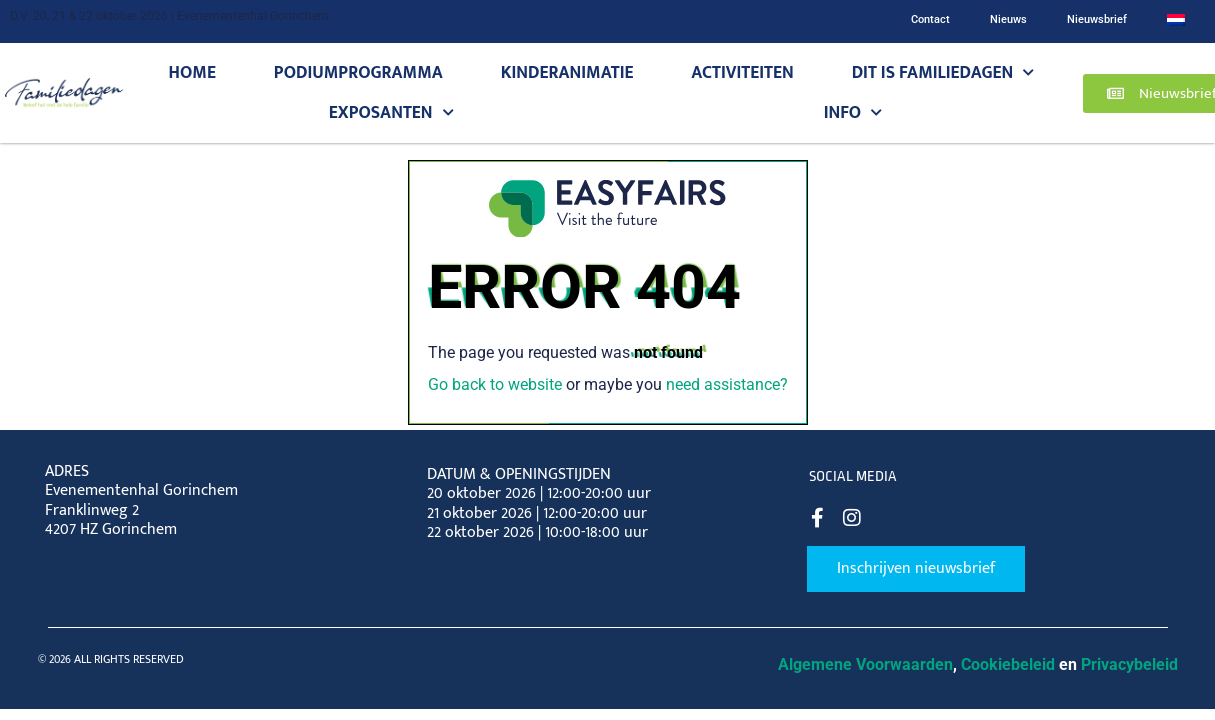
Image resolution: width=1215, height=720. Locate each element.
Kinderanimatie (567, 72)
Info (853, 113)
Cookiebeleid (1008, 664)
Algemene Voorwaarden (865, 664)
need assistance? (727, 384)
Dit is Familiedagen (943, 73)
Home (192, 72)
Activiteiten (742, 72)
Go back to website (495, 384)
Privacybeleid (1129, 664)
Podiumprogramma (358, 72)
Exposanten (391, 113)
